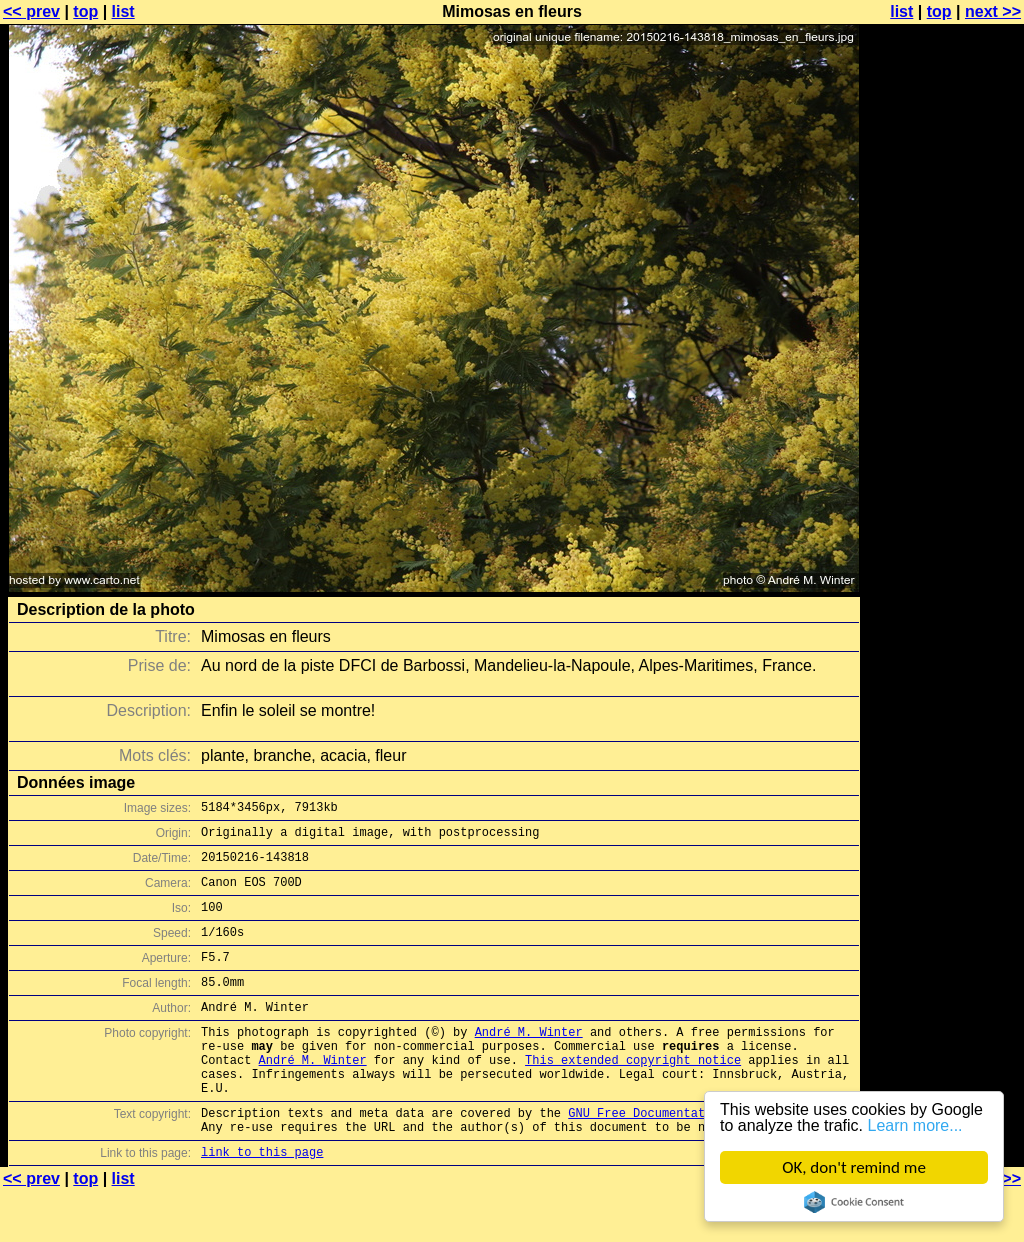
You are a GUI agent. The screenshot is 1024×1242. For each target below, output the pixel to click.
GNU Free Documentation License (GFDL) (701, 1157)
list (123, 11)
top (85, 11)
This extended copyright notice (633, 1095)
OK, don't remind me (854, 1167)
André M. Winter (529, 1061)
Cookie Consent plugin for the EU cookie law (854, 1202)
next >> (993, 11)
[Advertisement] (943, 495)
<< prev (31, 11)
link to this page (262, 1202)
